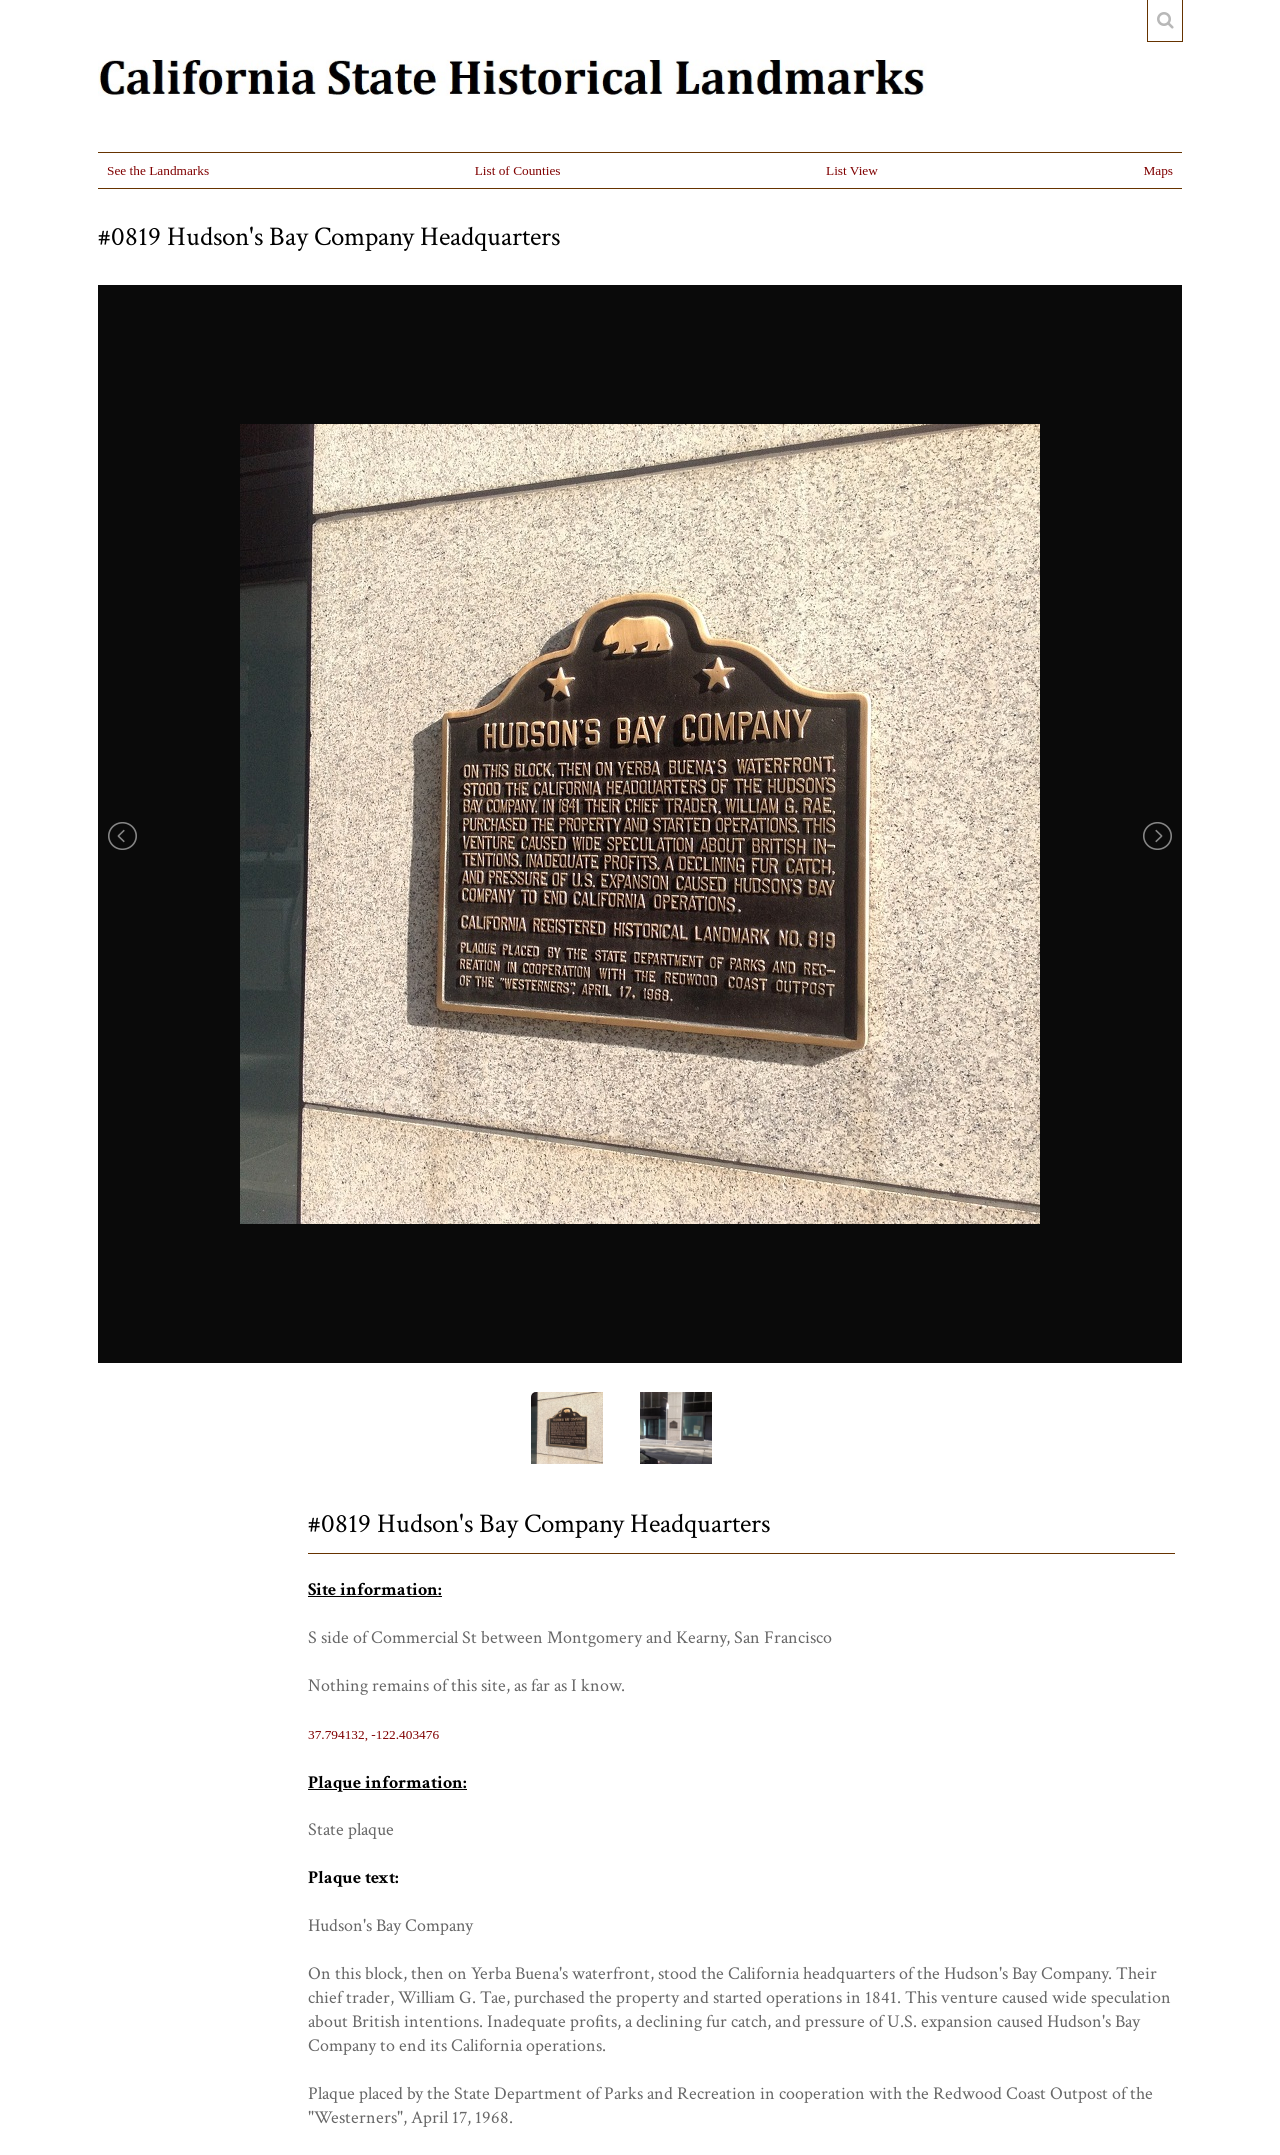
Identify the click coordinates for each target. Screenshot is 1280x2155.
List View (852, 170)
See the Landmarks (158, 170)
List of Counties (518, 170)
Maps (1158, 170)
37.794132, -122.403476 (373, 1734)
